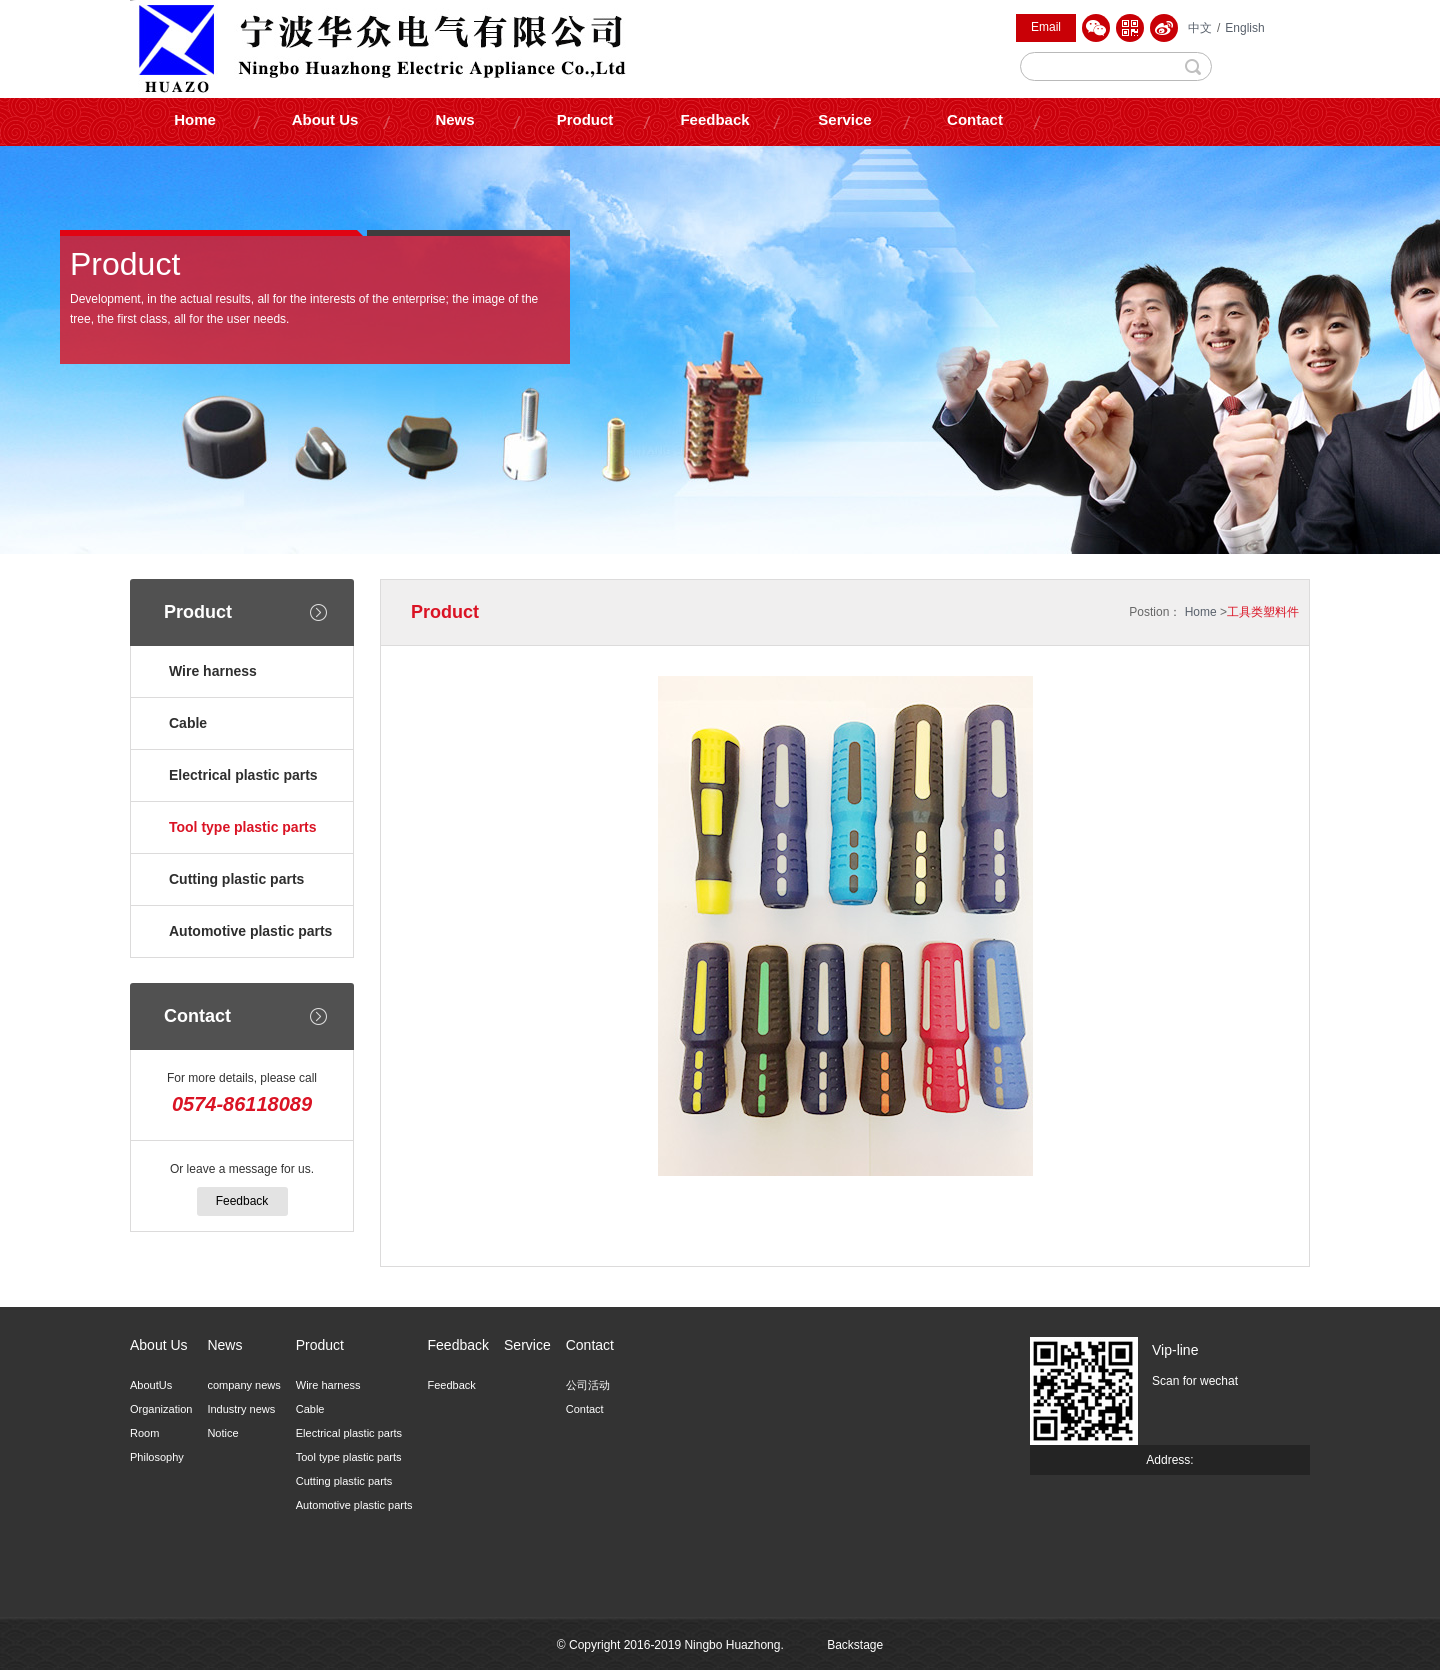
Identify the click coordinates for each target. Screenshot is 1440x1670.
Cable (188, 723)
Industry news (241, 1409)
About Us (325, 119)
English (1244, 28)
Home (195, 119)
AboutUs (151, 1385)
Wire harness (213, 671)
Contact (975, 119)
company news (243, 1385)
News (454, 119)
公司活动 (588, 1385)
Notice (222, 1433)
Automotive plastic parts (250, 931)
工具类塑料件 (1263, 612)
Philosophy (157, 1457)
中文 (1200, 28)
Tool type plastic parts (243, 827)
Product (585, 119)
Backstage (855, 1645)
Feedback (714, 119)
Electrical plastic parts (243, 775)
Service (844, 119)
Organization (161, 1409)
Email (1046, 27)
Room (144, 1433)
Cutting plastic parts (236, 879)
